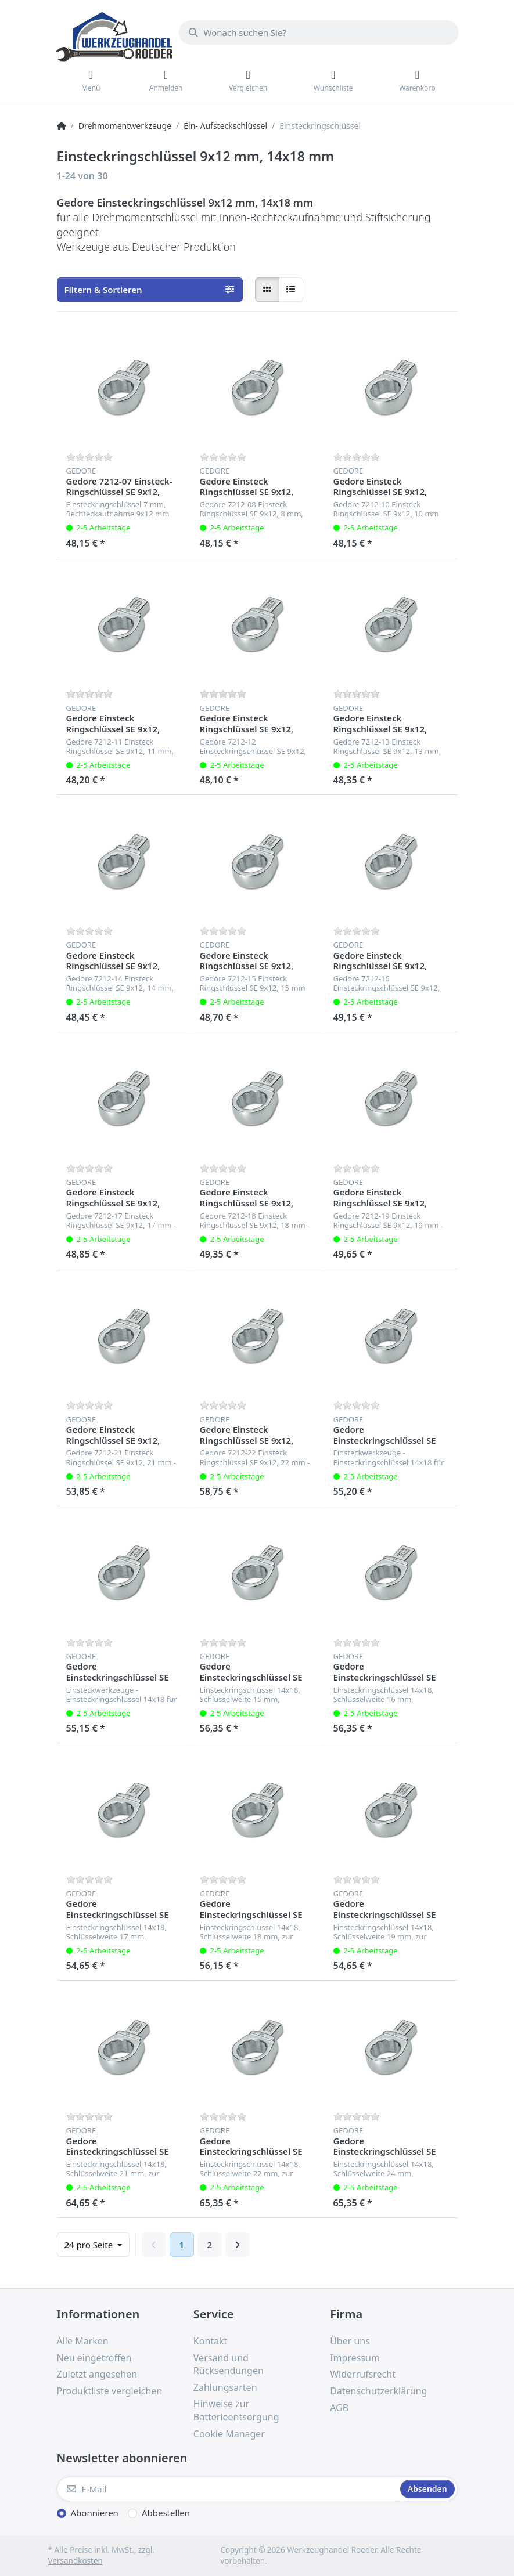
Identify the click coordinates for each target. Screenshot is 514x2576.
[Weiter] (237, 2244)
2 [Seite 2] (210, 2244)
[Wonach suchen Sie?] (319, 32)
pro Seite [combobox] (90, 2244)
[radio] (267, 289)
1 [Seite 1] (182, 2244)
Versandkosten (75, 2561)
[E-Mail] (227, 2489)
